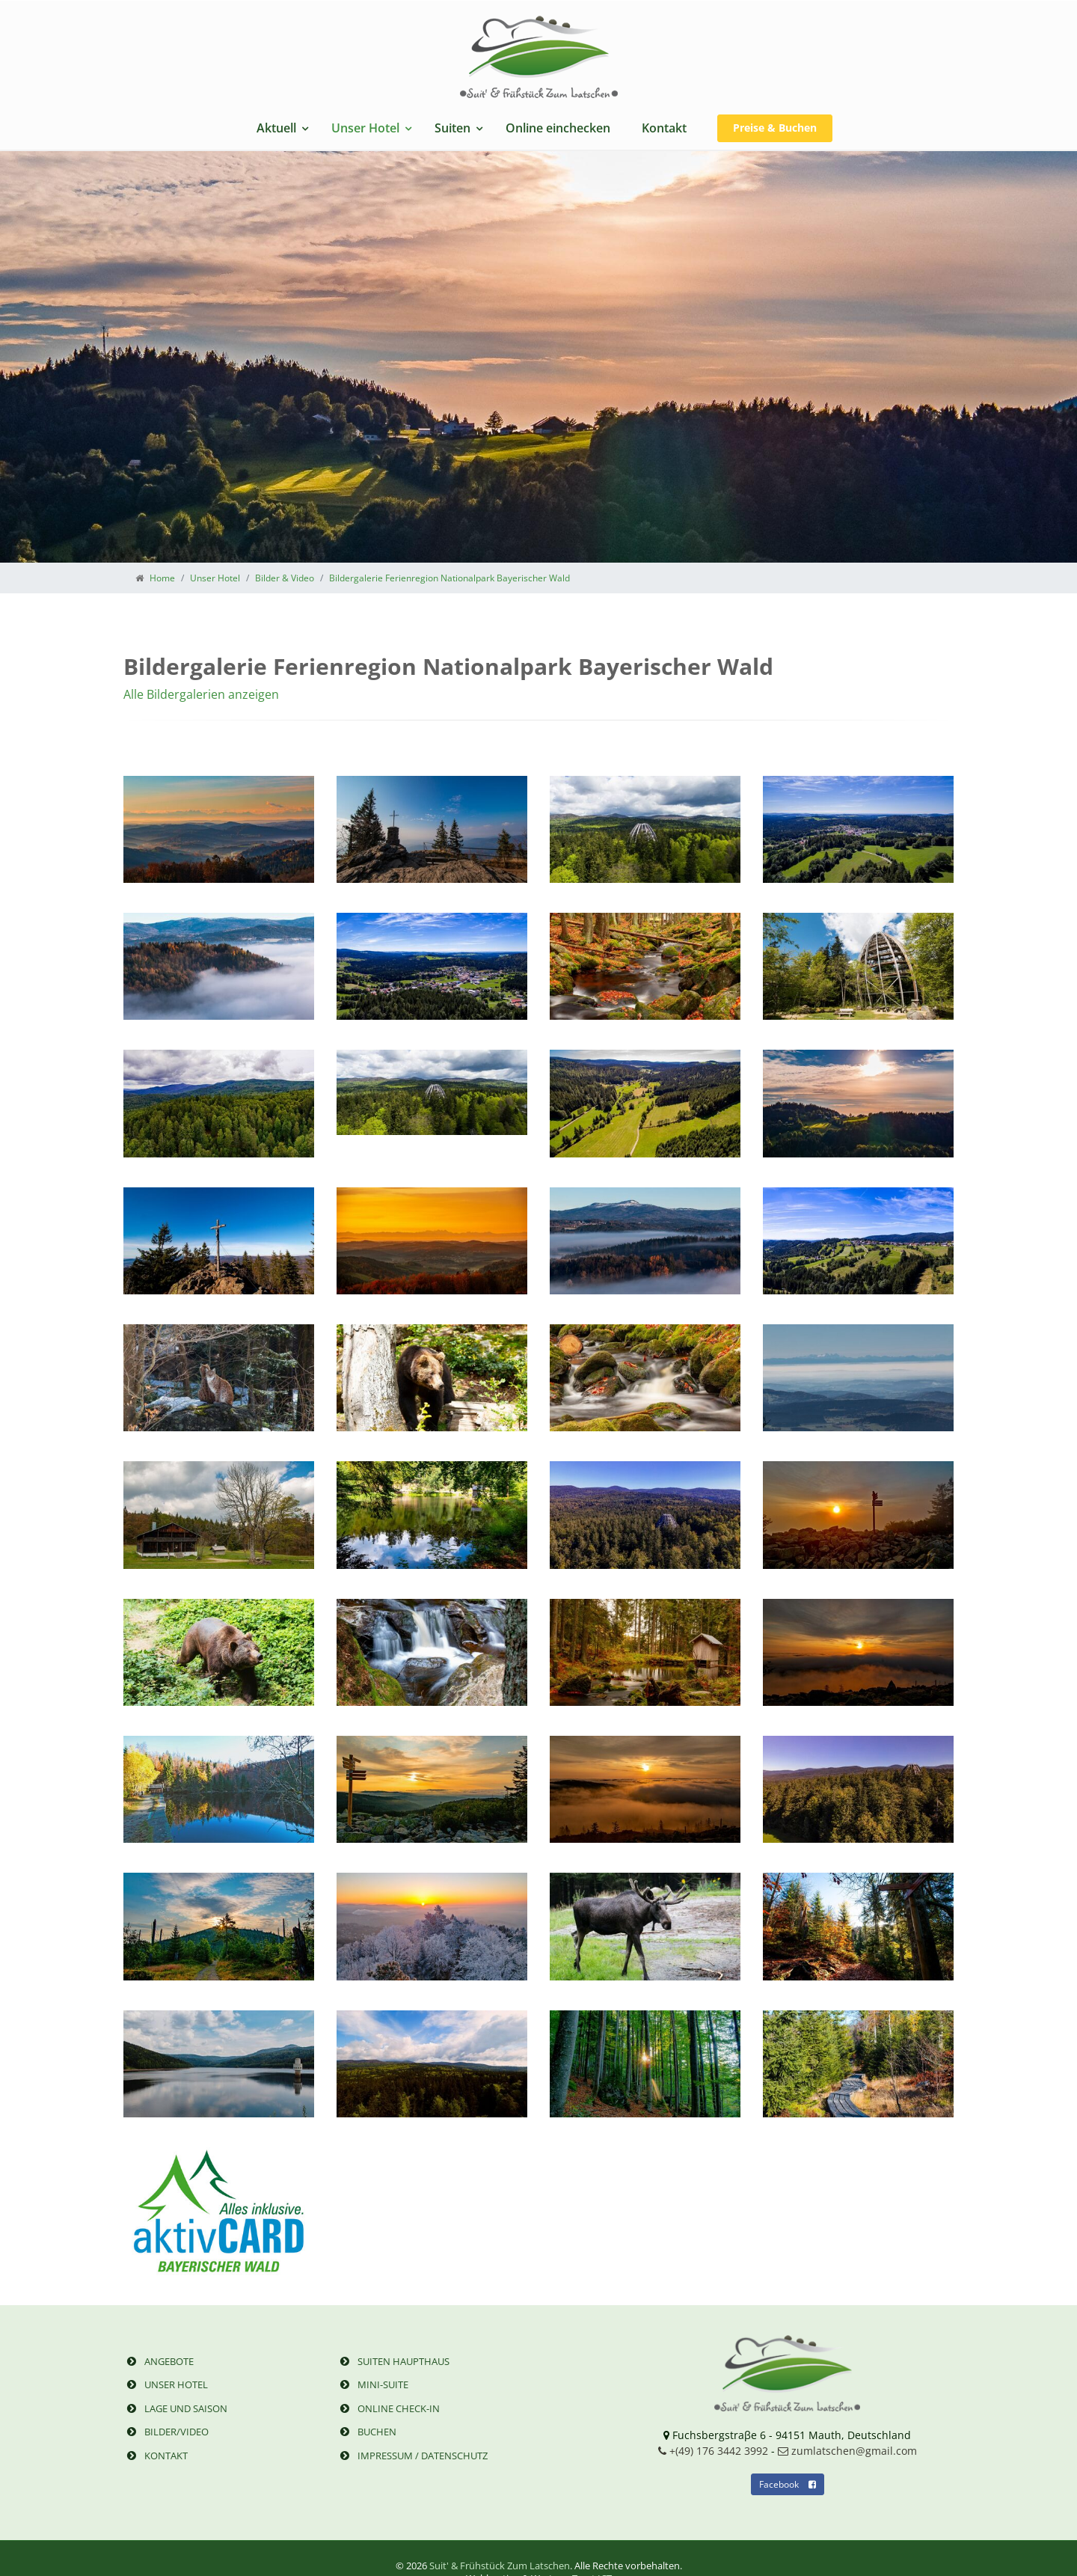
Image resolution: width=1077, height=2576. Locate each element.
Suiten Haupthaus (393, 2361)
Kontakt (664, 128)
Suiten (452, 128)
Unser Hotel (365, 128)
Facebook (787, 2484)
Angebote (158, 2361)
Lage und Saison (175, 2408)
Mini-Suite (372, 2384)
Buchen (366, 2431)
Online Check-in (388, 2408)
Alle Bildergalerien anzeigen (201, 694)
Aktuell (276, 128)
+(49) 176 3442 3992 (713, 2451)
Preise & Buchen (775, 127)
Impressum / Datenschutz (412, 2455)
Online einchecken (558, 128)
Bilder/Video (166, 2431)
